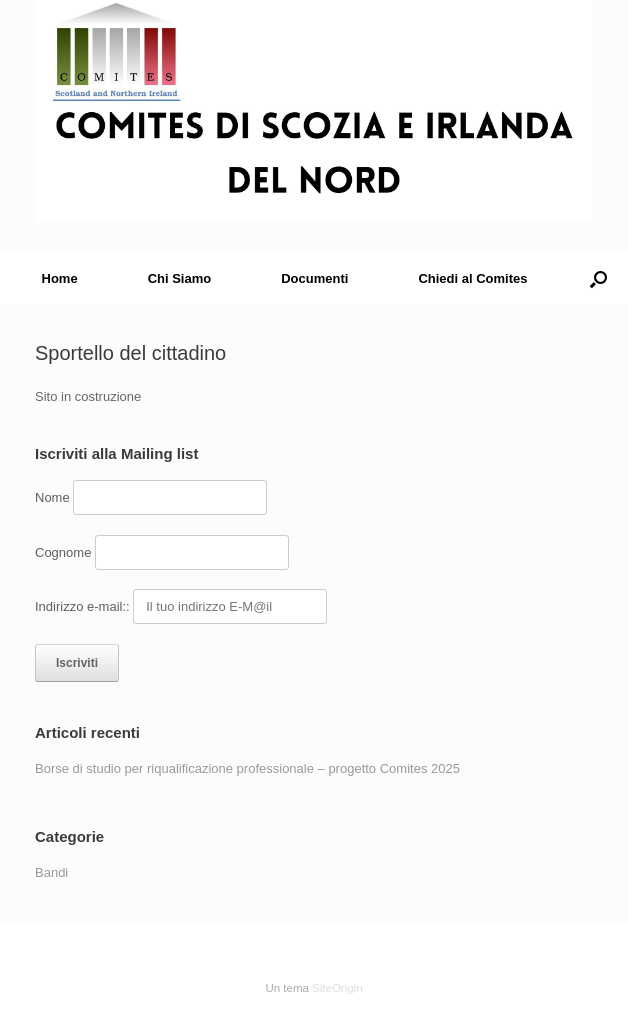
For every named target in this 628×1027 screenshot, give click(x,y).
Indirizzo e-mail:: (84, 606)
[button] (598, 278)
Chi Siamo (180, 278)
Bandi (51, 872)
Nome (52, 497)
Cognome (63, 552)
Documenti (314, 278)
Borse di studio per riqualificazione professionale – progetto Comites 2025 (247, 768)
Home (60, 278)
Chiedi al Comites (472, 278)
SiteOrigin (337, 988)
